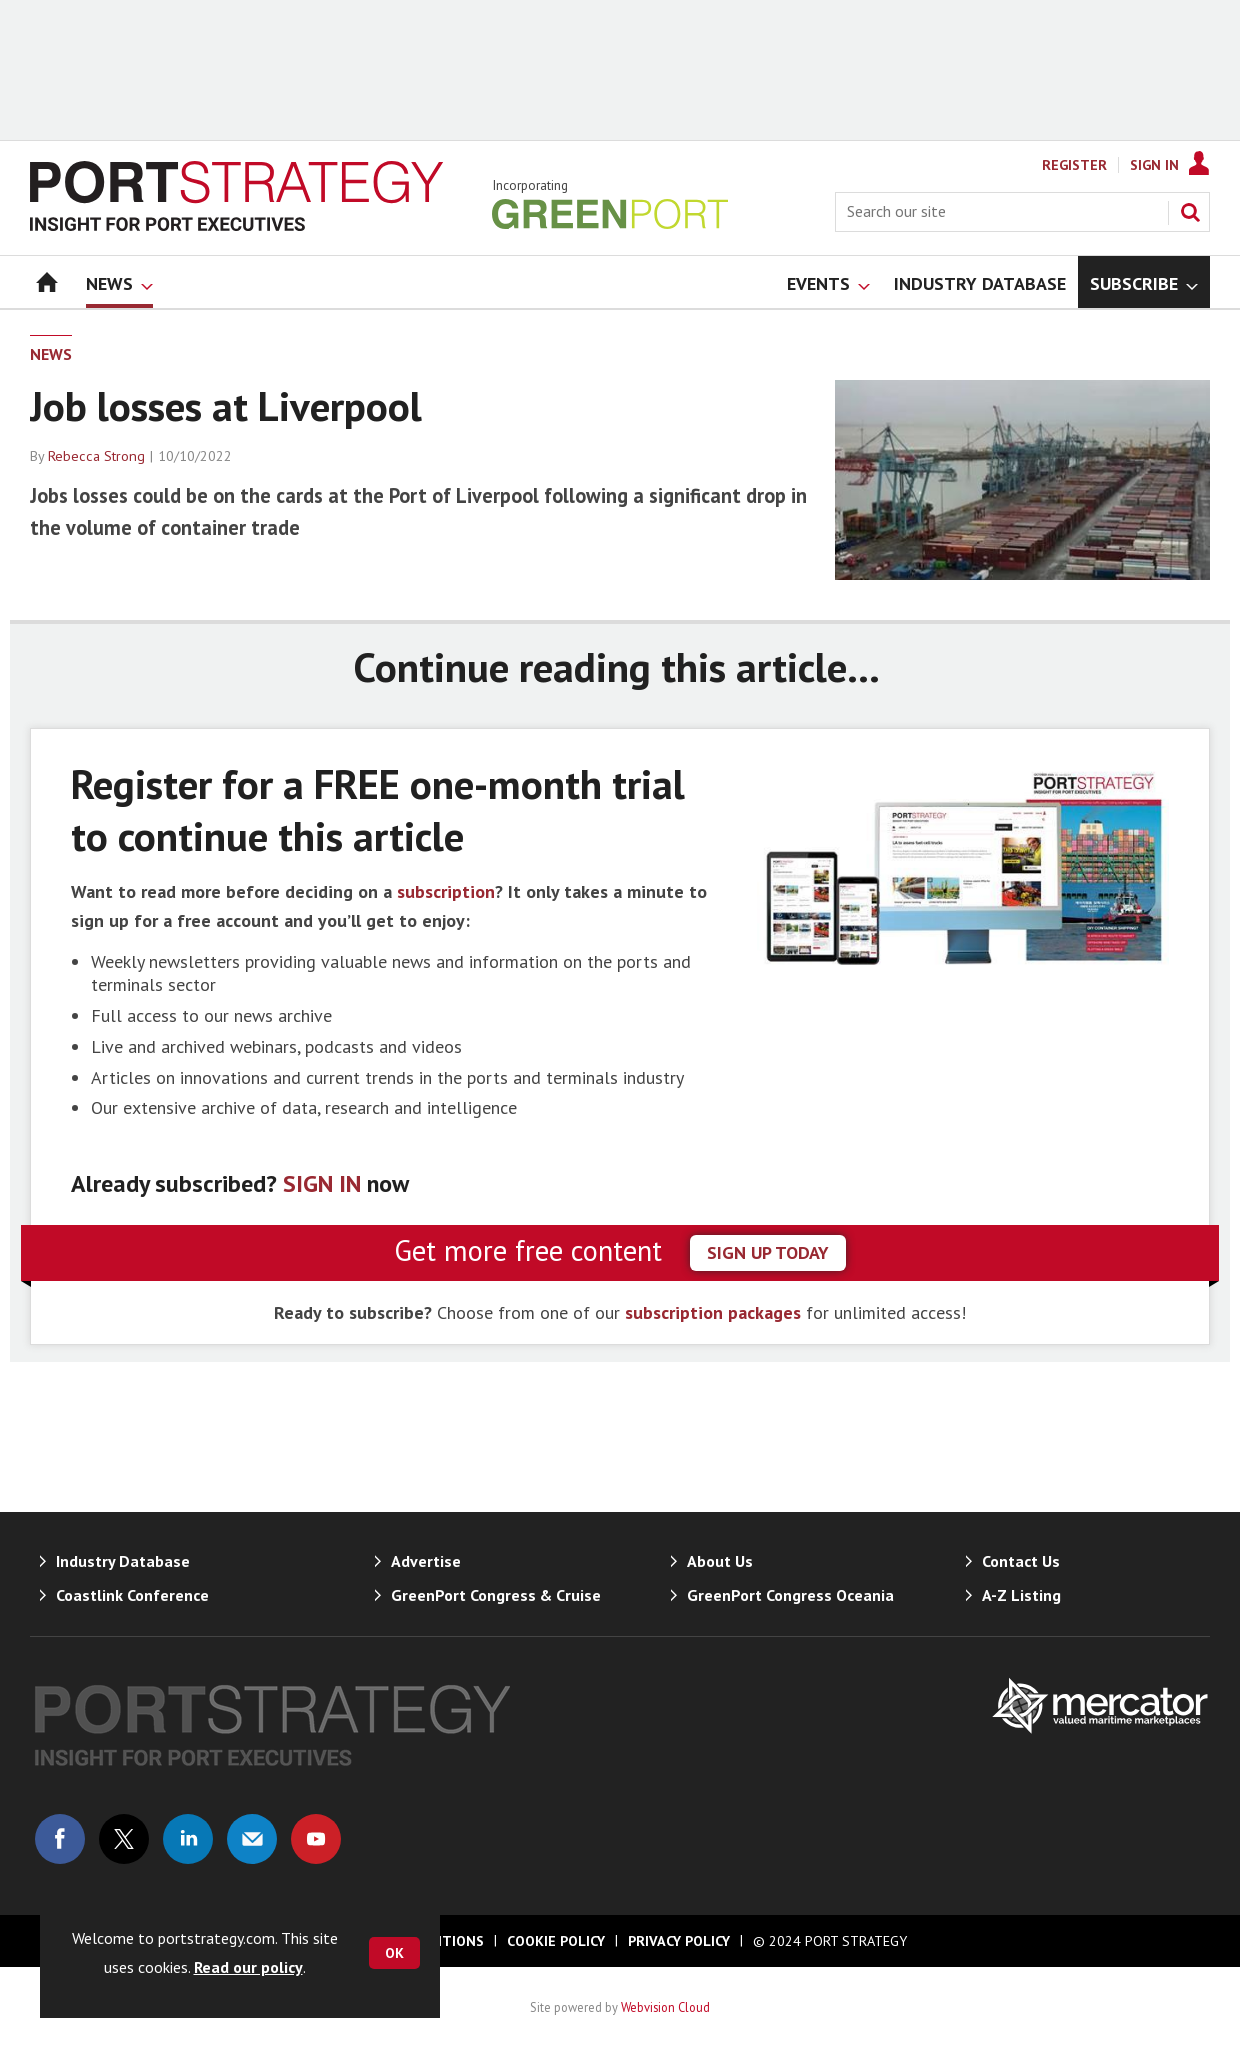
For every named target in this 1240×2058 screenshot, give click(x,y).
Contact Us (1021, 1561)
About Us (720, 1561)
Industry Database (123, 1561)
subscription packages (713, 1312)
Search (1190, 212)
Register (1074, 165)
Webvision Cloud (665, 2007)
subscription (446, 891)
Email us (252, 1839)
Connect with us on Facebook (60, 1839)
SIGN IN (322, 1183)
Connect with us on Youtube (316, 1839)
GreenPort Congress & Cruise (496, 1595)
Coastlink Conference (132, 1595)
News (51, 354)
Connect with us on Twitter (124, 1839)
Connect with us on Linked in (188, 1839)
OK (394, 1953)
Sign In (1154, 165)
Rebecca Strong (96, 456)
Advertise (426, 1561)
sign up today (768, 1252)
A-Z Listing (1021, 1595)
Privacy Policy (679, 1941)
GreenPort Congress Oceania (790, 1595)
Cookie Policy (556, 1941)
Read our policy (248, 1967)
